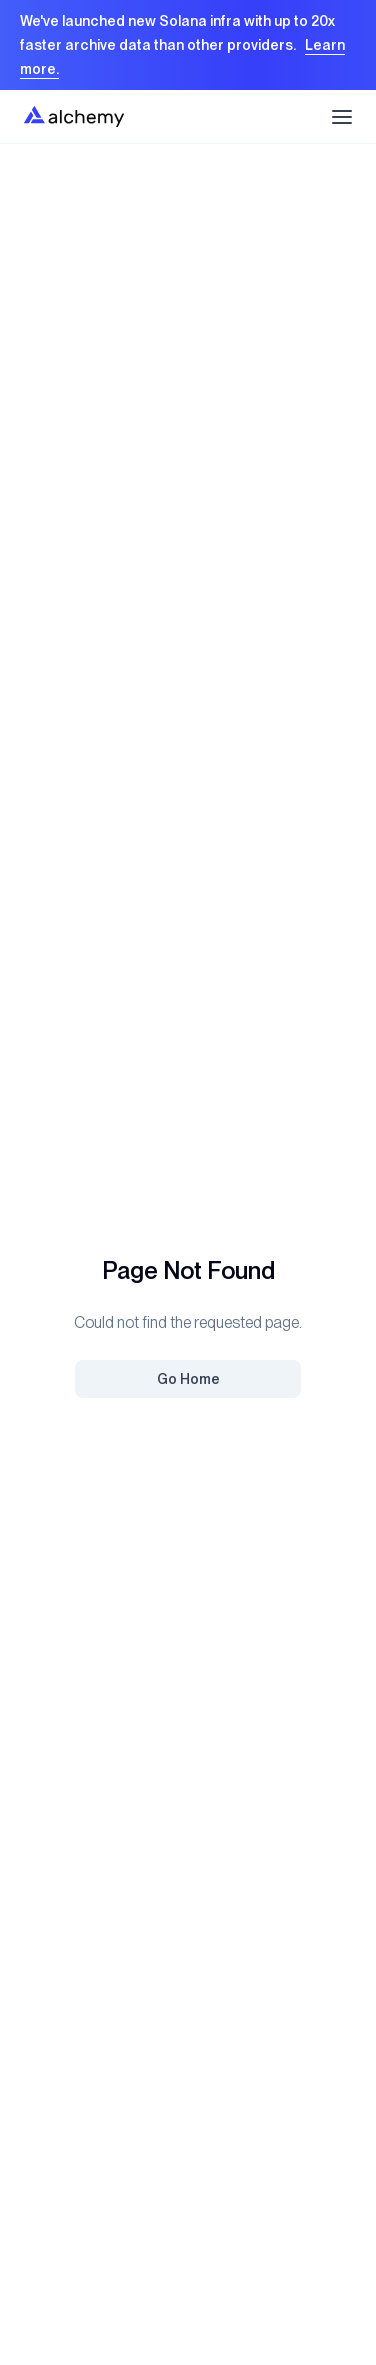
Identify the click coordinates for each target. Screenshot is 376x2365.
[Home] (74, 116)
